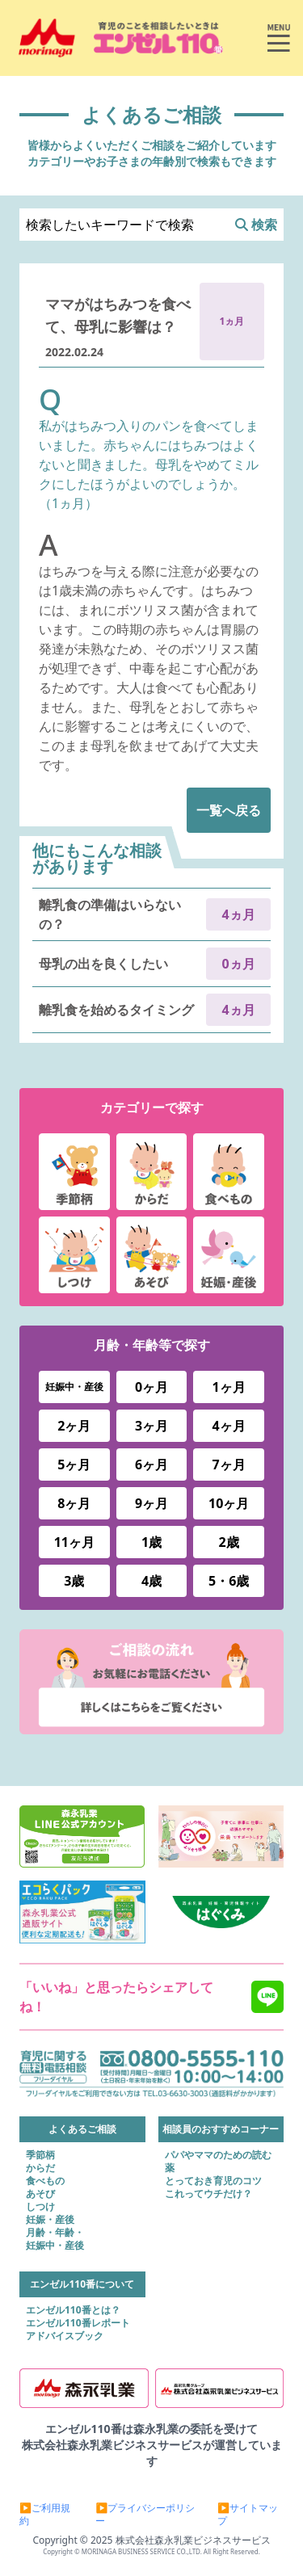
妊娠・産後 (50, 2219)
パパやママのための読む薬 (218, 2162)
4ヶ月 (229, 1426)
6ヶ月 (151, 1464)
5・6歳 (228, 1581)
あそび (40, 2193)
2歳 (229, 1542)
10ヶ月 (228, 1503)
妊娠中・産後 (74, 1386)
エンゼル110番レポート (78, 2323)
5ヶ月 (73, 1464)
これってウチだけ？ (208, 2193)
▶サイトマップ (247, 2515)
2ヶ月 (73, 1426)
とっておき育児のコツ (213, 2181)
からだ (40, 2168)
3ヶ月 (151, 1426)
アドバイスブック (64, 2336)
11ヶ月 (74, 1542)
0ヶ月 (151, 1387)
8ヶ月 (73, 1503)
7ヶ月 (229, 1464)
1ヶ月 (229, 1387)
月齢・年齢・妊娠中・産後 (55, 2239)
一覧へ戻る (228, 810)
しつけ (40, 2206)
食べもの (45, 2181)
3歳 (74, 1581)
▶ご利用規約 (44, 2515)
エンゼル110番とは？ (73, 2310)
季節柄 (40, 2155)
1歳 (151, 1542)
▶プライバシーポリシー (145, 2515)
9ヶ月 (151, 1503)
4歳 (151, 1581)
